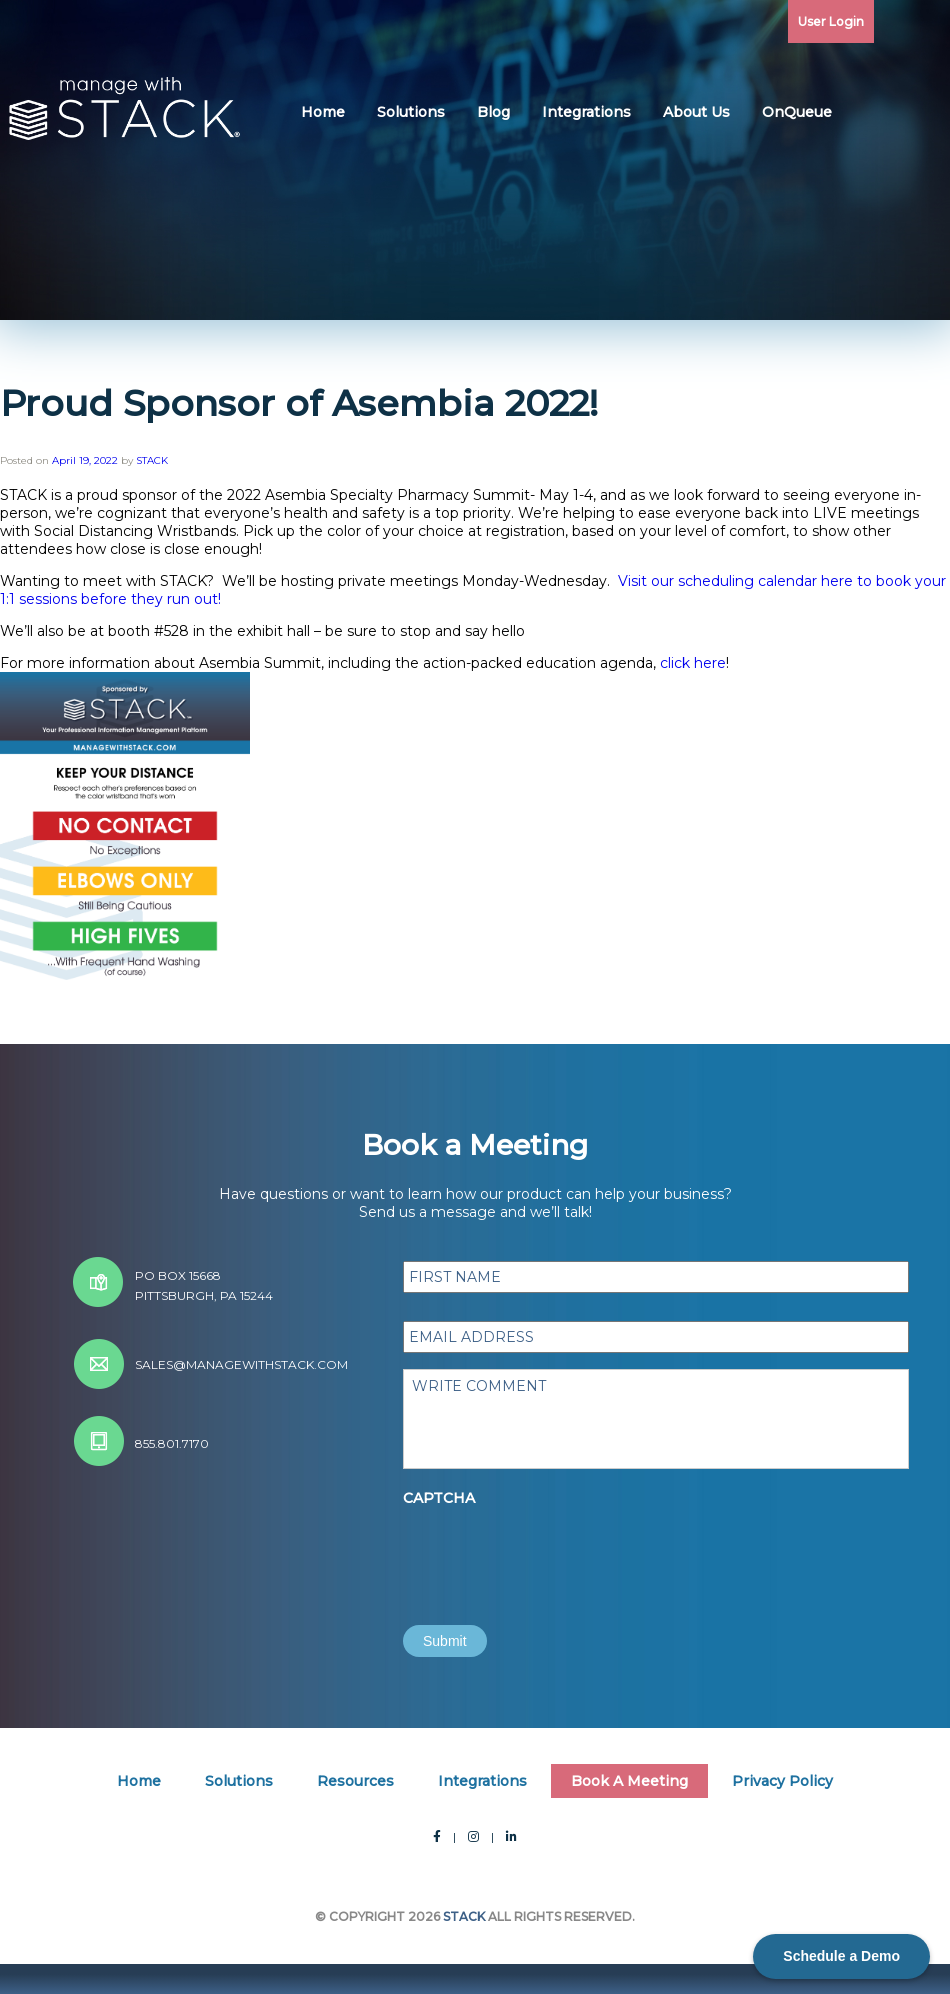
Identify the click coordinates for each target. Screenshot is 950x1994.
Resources (355, 1781)
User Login (831, 21)
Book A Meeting (629, 1781)
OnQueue (797, 112)
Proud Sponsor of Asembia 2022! (299, 403)
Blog (493, 112)
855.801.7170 (172, 1443)
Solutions (411, 112)
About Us (696, 112)
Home (323, 112)
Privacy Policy (782, 1781)
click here (693, 663)
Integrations (586, 112)
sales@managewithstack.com (241, 1364)
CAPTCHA (439, 1498)
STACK (152, 460)
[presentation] (555, 1554)
